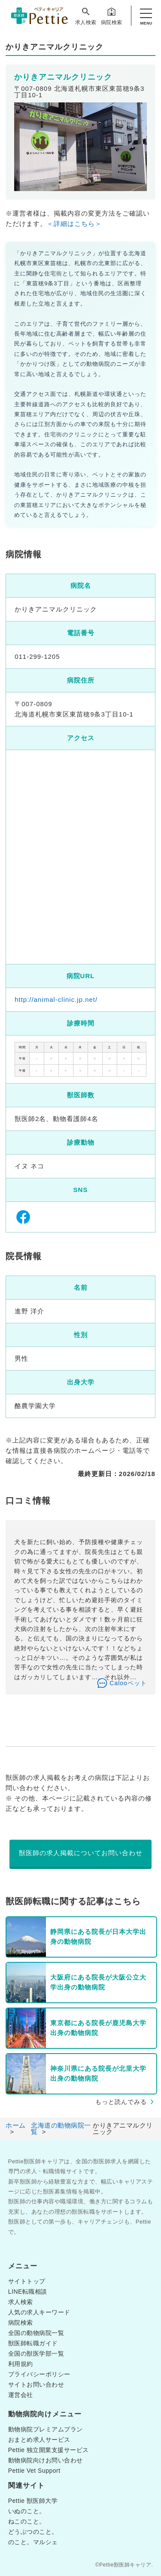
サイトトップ (27, 2281)
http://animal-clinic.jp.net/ (56, 999)
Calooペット (128, 1683)
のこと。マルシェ (33, 2542)
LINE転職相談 (27, 2291)
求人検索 (86, 15)
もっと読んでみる (121, 2101)
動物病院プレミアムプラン (45, 2429)
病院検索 (111, 15)
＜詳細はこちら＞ (74, 223)
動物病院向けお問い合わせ (45, 2460)
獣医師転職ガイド (33, 2343)
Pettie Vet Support (34, 2470)
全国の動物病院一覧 (36, 2332)
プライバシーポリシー (39, 2374)
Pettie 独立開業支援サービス (48, 2449)
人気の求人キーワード (39, 2312)
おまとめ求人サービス (39, 2439)
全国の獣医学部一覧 (36, 2353)
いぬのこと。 (27, 2511)
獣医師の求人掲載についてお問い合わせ (81, 1852)
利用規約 (20, 2363)
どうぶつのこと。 (33, 2531)
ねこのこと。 (27, 2521)
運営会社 (20, 2394)
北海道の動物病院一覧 (61, 2128)
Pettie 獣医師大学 (33, 2500)
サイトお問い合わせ (36, 2384)
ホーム (16, 2125)
